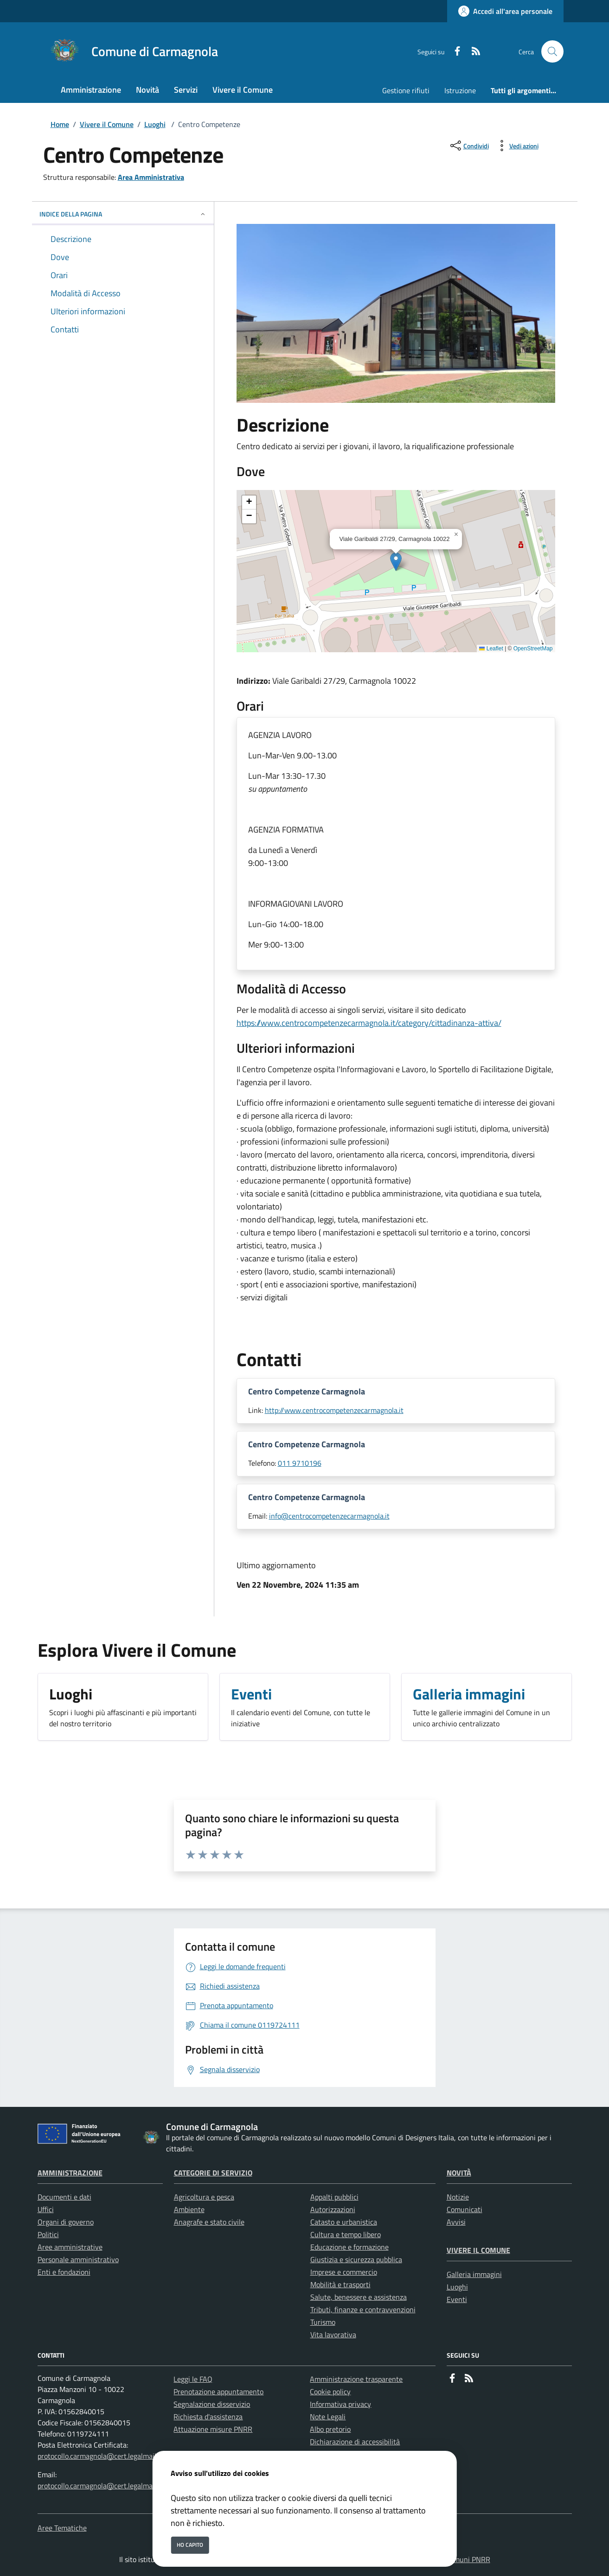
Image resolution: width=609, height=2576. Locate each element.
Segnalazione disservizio (211, 2404)
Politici (48, 2234)
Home (60, 124)
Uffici (46, 2209)
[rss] (472, 51)
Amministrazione (70, 2172)
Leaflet (491, 648)
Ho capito (190, 2544)
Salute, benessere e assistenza (358, 2296)
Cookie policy (330, 2391)
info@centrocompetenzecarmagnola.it (329, 1515)
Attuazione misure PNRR (212, 2429)
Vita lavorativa (333, 2334)
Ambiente (189, 2209)
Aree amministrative (70, 2246)
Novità (459, 2172)
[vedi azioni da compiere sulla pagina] (516, 145)
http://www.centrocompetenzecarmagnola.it (334, 1410)
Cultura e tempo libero (345, 2234)
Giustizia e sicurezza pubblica (356, 2259)
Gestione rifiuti (406, 90)
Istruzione (460, 90)
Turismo (322, 2322)
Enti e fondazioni (64, 2271)
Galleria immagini (474, 2274)
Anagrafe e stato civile (209, 2221)
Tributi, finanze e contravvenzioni (363, 2309)
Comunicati (464, 2209)
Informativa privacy (340, 2404)
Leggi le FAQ (192, 2379)
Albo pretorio (330, 2429)
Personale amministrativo (78, 2259)
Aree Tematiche (62, 2527)
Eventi (457, 2299)
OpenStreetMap (533, 648)
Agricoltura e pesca (204, 2196)
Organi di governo (66, 2221)
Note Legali (328, 2416)
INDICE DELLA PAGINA (122, 214)
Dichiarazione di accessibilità (355, 2441)
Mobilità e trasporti (340, 2284)
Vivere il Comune (107, 124)
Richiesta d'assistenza (208, 2416)
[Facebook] (453, 51)
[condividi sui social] (469, 145)
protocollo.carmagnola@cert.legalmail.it (100, 2456)
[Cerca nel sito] (552, 51)
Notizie (458, 2196)
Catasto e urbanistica (343, 2221)
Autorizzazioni (332, 2209)
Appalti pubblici (334, 2196)
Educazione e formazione (349, 2246)
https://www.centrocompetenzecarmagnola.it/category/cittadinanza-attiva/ (369, 1023)
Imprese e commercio (343, 2271)
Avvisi (456, 2221)
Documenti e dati (64, 2196)
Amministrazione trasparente (356, 2379)
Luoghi (155, 124)
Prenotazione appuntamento (218, 2391)
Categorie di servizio (213, 2172)
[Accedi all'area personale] (505, 11)
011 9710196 (299, 1463)
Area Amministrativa (151, 177)
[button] (396, 561)
